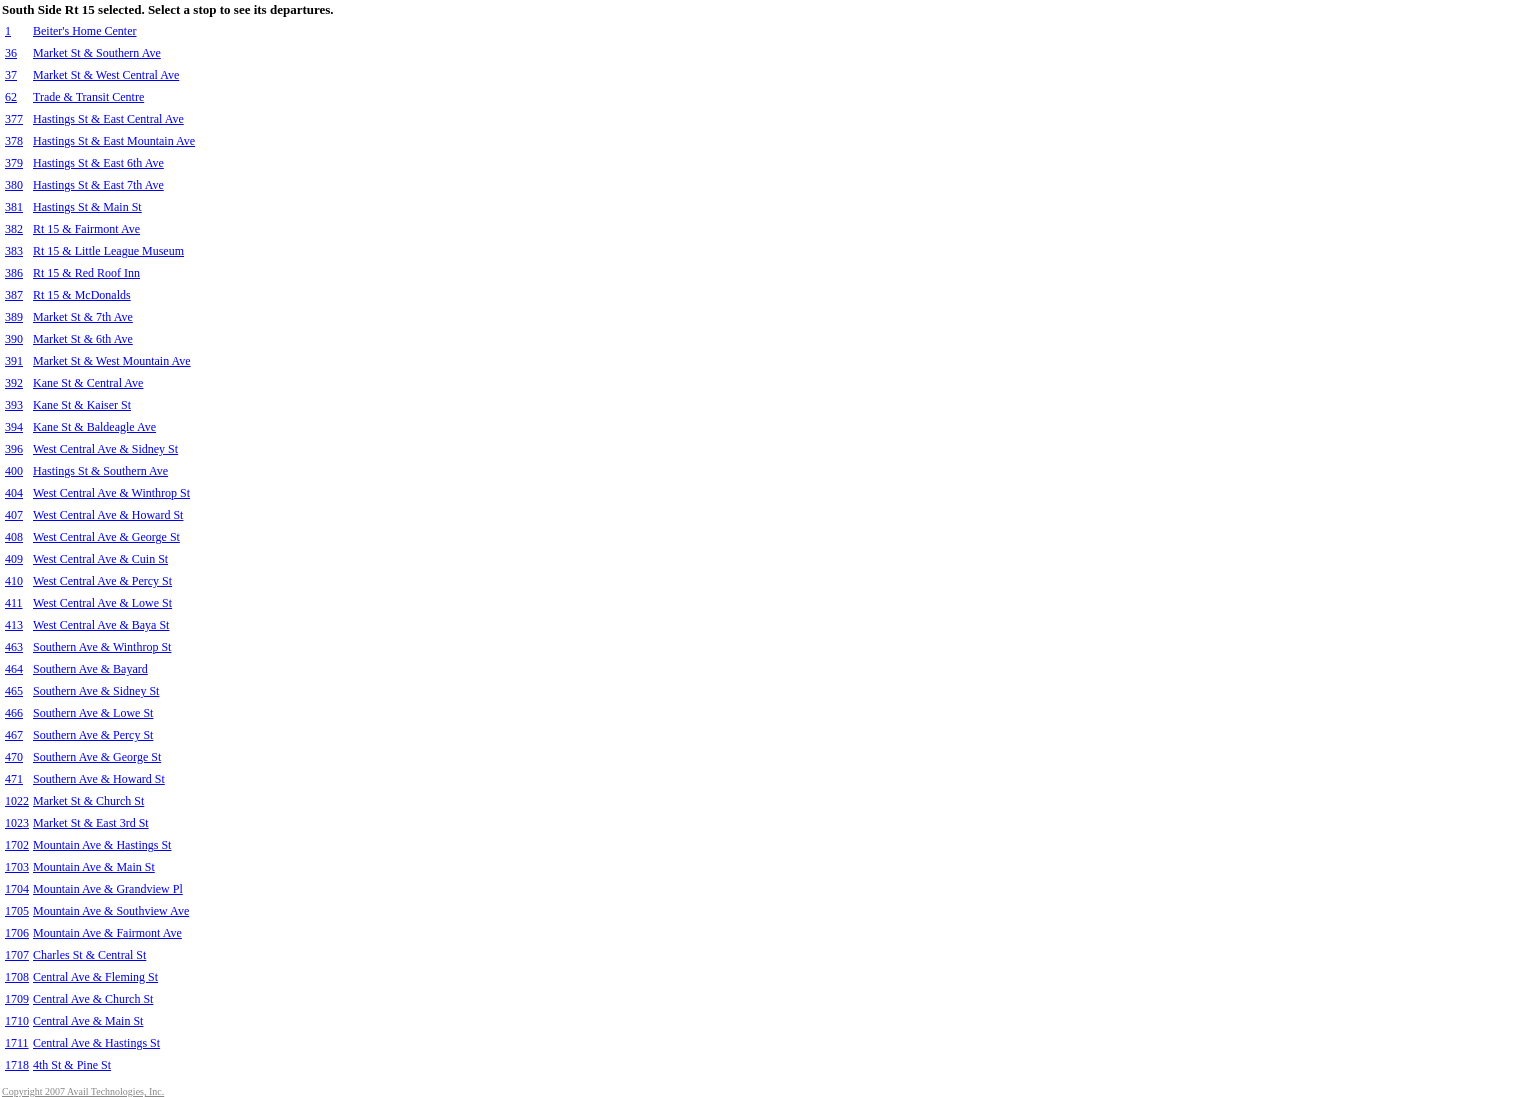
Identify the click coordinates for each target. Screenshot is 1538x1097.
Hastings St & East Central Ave (108, 119)
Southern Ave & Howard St (99, 779)
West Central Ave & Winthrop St (111, 493)
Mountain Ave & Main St (94, 867)
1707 (17, 955)
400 (14, 471)
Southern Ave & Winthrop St (102, 647)
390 (14, 339)
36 (11, 53)
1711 (17, 1043)
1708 (17, 977)
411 (14, 603)
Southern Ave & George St (97, 757)
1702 (17, 845)
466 (14, 713)
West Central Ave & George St (106, 537)
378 (14, 141)
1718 (17, 1065)
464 (14, 669)
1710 (17, 1021)
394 (14, 427)
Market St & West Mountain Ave (112, 361)
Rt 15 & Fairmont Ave (86, 229)
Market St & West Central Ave (106, 75)
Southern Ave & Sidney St (96, 691)
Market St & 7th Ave (83, 317)
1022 (17, 801)
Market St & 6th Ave (83, 339)
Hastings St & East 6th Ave (98, 163)
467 (14, 735)
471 (14, 779)
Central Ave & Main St (88, 1021)
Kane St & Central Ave (88, 383)
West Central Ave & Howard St (108, 515)
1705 (17, 911)
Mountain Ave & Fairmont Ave (107, 933)
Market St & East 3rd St (91, 823)
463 (14, 647)
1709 (17, 999)
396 (14, 449)
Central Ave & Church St (93, 999)
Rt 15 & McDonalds (82, 295)
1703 (17, 867)
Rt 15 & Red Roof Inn (86, 273)
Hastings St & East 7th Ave (98, 185)
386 (14, 273)
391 (14, 361)
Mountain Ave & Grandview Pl (108, 889)
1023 (17, 823)
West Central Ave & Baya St (101, 625)
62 (11, 97)
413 (14, 625)
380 (14, 185)
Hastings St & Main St (87, 207)
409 (14, 559)
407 (14, 515)
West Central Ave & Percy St (102, 581)
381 (14, 207)
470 (14, 757)
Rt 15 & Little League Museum (108, 251)
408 (14, 537)
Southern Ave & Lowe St (93, 713)
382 (14, 229)
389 (14, 317)
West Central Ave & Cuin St (100, 559)
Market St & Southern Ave (97, 53)
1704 (17, 889)
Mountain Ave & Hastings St (102, 845)
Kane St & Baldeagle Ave (94, 427)
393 (14, 405)
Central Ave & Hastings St (96, 1043)
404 (14, 493)
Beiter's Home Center (84, 31)
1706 (17, 933)
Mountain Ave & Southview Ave (111, 911)
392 (14, 383)
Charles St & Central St (89, 955)
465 (14, 691)
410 (14, 581)
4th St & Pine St (72, 1065)
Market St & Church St (88, 801)
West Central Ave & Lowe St (102, 603)
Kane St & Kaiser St (82, 405)
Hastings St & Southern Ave (100, 471)
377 (14, 119)
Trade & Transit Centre (88, 97)
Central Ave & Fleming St (95, 977)
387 (14, 295)
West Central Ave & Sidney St (105, 449)
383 (14, 251)
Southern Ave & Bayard (90, 669)
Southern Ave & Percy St (93, 735)
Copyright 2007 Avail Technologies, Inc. (83, 1091)
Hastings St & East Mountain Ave (114, 141)
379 (14, 163)
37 (11, 75)
